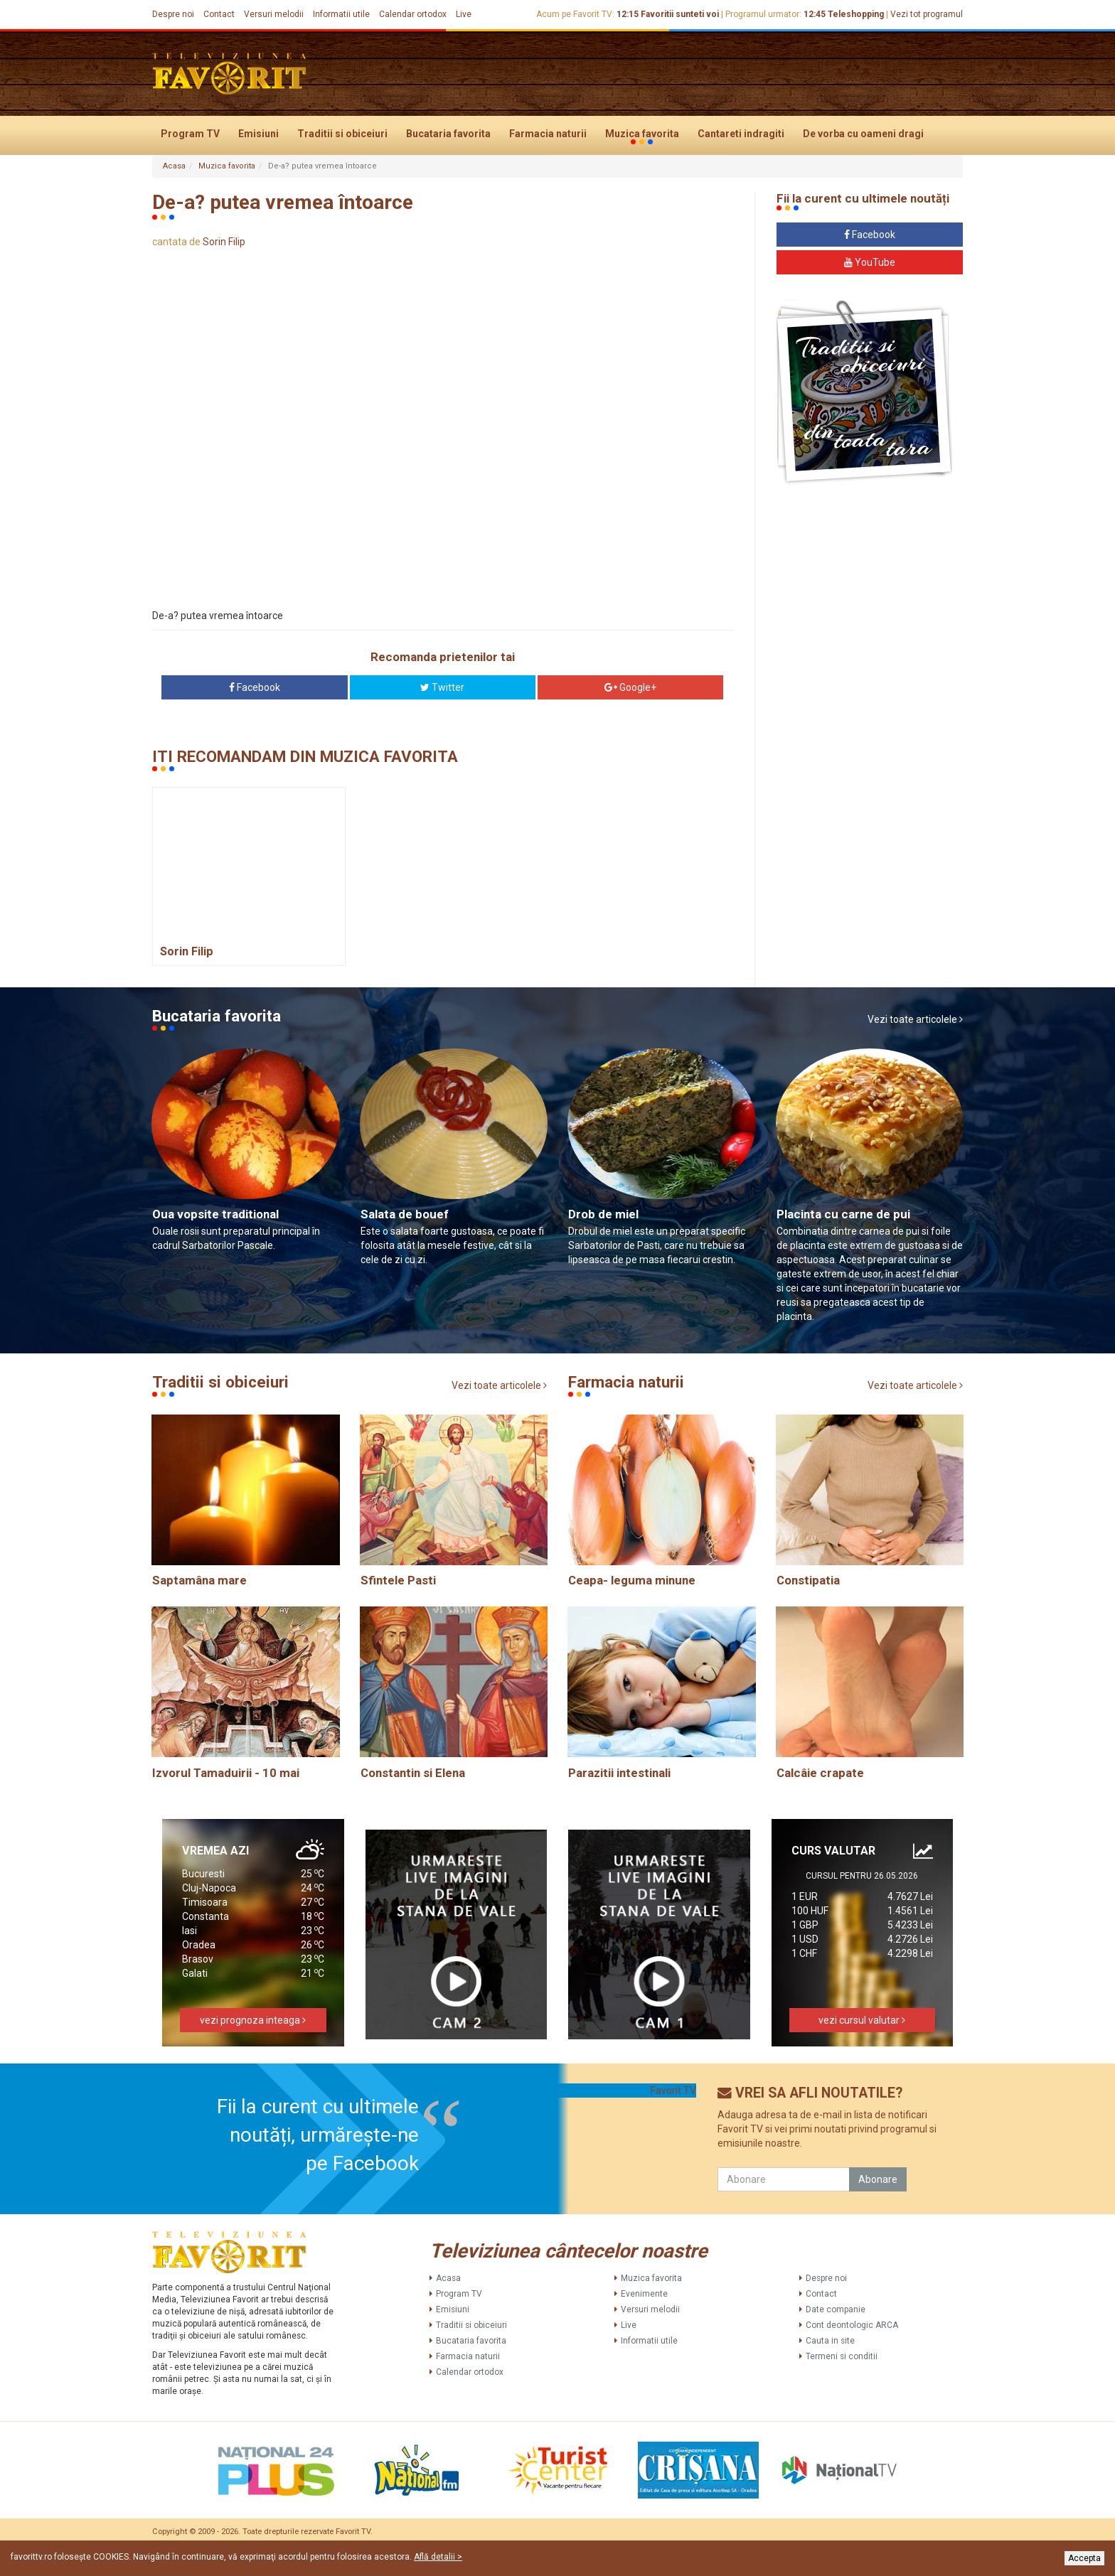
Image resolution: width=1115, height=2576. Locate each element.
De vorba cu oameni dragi (863, 133)
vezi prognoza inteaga (253, 2020)
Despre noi (173, 14)
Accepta (1084, 2558)
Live (463, 14)
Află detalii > (438, 2557)
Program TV (190, 133)
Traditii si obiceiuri (342, 133)
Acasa (174, 166)
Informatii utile (341, 14)
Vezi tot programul (926, 14)
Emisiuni (258, 133)
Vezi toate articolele (915, 1019)
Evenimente (644, 2294)
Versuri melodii (274, 14)
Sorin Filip (224, 241)
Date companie (835, 2309)
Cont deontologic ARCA (852, 2325)
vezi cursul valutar (861, 2020)
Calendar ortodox (413, 14)
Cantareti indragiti (741, 133)
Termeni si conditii (841, 2356)
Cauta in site (830, 2341)
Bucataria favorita (448, 133)
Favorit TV (673, 2090)
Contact (219, 14)
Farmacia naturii (548, 133)
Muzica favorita (642, 134)
